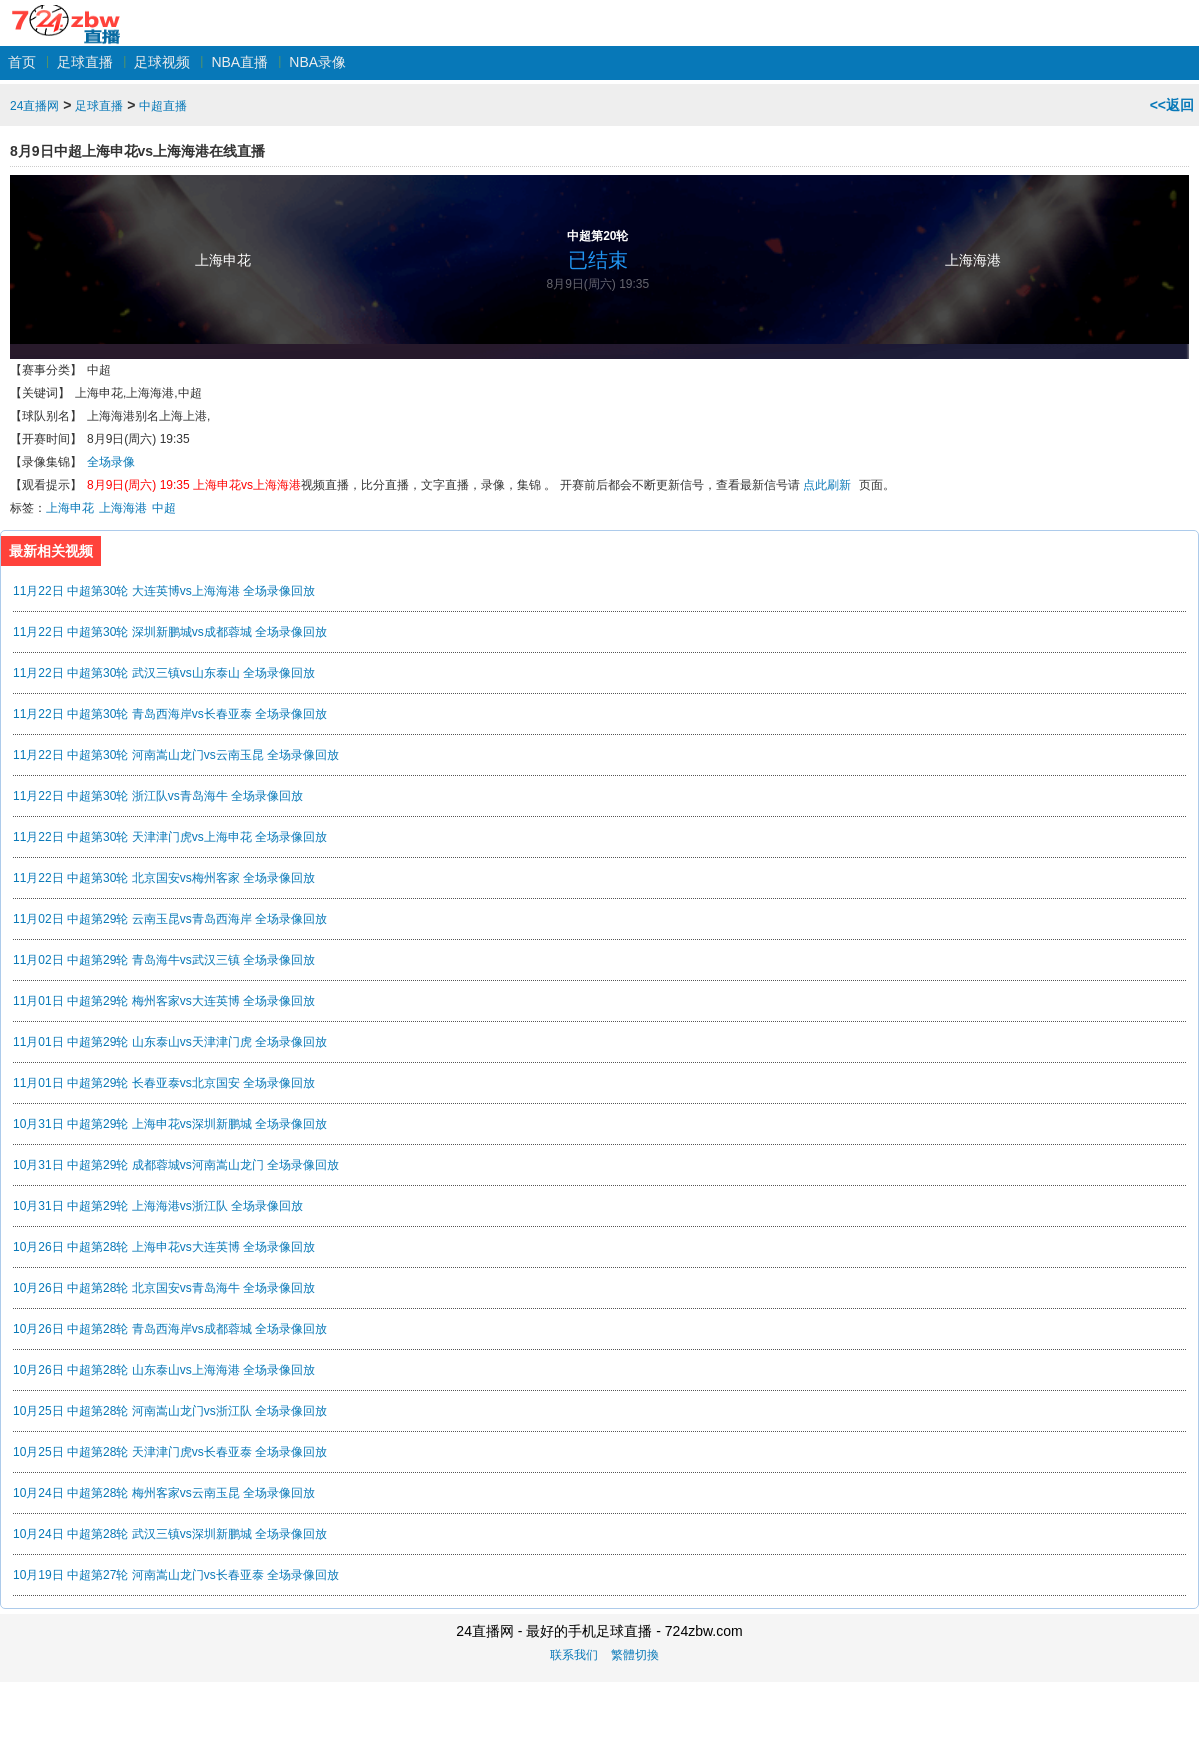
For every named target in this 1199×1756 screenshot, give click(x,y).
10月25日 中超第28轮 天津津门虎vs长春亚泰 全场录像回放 (170, 1452)
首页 (22, 62)
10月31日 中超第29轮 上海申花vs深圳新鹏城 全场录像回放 (170, 1124)
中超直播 (163, 106)
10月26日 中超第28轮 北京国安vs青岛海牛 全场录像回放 (164, 1288)
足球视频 (162, 62)
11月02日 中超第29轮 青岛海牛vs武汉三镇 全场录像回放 (164, 960)
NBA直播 (239, 62)
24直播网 (65, 13)
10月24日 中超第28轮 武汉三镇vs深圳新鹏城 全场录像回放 (170, 1534)
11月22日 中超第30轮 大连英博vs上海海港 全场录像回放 (164, 591)
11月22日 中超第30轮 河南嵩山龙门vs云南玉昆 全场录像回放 (176, 755)
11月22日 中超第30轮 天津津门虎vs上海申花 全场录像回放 (170, 837)
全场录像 (111, 462)
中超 (164, 508)
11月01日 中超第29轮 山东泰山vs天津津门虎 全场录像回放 (170, 1042)
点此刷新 (827, 485)
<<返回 (1172, 105)
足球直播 (85, 62)
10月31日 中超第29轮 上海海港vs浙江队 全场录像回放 (158, 1206)
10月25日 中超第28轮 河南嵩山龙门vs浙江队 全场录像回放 (170, 1411)
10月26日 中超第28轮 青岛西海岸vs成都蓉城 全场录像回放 (170, 1329)
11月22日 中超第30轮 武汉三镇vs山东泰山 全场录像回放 (164, 673)
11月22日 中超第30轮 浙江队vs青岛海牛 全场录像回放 (158, 796)
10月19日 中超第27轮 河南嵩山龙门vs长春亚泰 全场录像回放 (176, 1575)
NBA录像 (317, 62)
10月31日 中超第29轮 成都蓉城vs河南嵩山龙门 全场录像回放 (176, 1165)
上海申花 (223, 260)
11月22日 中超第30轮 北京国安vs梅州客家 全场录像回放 (164, 878)
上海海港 (973, 260)
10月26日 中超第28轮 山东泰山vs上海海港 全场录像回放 (164, 1370)
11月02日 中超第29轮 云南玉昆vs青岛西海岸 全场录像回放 (170, 919)
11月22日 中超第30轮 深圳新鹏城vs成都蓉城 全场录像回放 (170, 632)
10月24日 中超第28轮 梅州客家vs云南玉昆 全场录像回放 (164, 1493)
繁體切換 (635, 1655)
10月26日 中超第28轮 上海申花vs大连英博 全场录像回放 (164, 1247)
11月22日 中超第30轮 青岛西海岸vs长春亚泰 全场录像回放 (170, 714)
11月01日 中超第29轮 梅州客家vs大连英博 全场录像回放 (164, 1001)
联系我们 (574, 1655)
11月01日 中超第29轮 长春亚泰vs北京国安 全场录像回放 (164, 1083)
